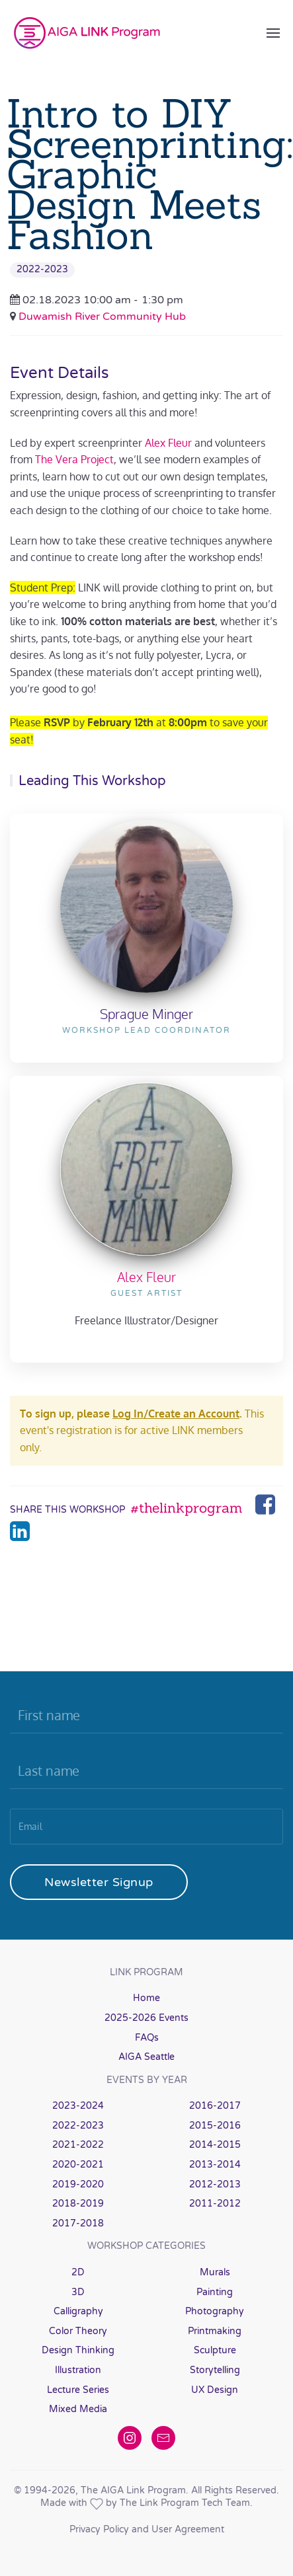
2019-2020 (78, 2184)
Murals (215, 2272)
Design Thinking (78, 2350)
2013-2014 (215, 2164)
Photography (214, 2311)
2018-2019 (78, 2203)
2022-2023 (42, 269)
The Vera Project (74, 459)
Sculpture (215, 2350)
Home (146, 1998)
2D (78, 2272)
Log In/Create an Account (175, 1413)
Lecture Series (78, 2390)
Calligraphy (78, 2311)
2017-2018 (78, 2223)
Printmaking (214, 2331)
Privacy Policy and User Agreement (146, 2529)
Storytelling (215, 2370)
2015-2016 (215, 2125)
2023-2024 (78, 2105)
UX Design (214, 2390)
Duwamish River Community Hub (102, 316)
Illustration (78, 2370)
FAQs (147, 2037)
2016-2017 (215, 2105)
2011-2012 (215, 2203)
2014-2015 (215, 2144)
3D (78, 2292)
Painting (214, 2292)
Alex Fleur (168, 442)
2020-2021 (78, 2164)
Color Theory (78, 2331)
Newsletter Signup (98, 1882)
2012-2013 (215, 2184)
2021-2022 (78, 2144)
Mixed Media (78, 2409)
